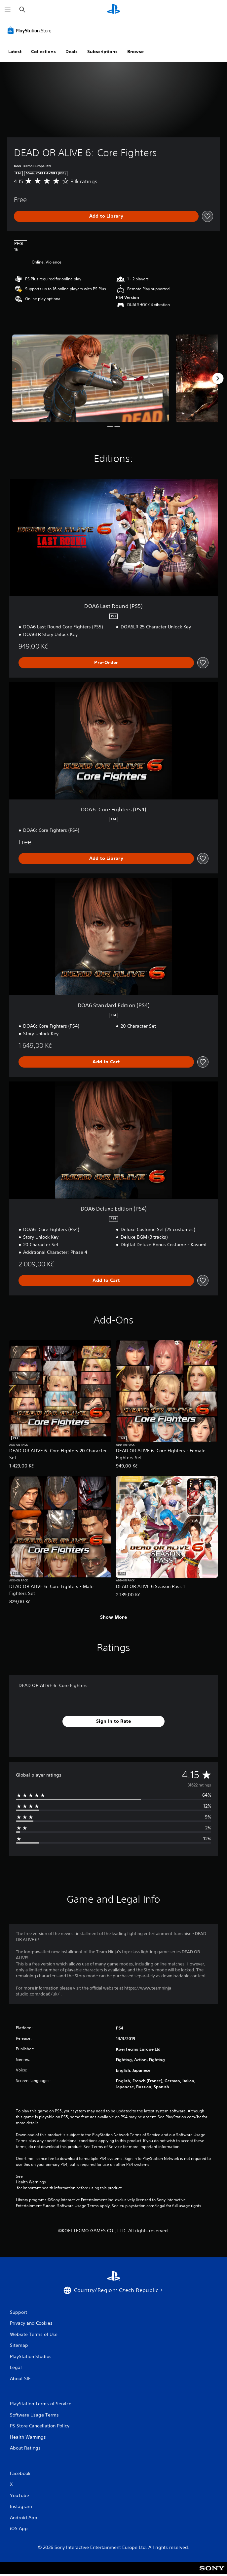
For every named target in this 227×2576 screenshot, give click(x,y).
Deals (71, 51)
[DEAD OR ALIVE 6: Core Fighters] (90, 378)
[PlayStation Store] (30, 30)
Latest (14, 51)
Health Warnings (31, 2182)
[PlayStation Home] (113, 10)
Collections (43, 51)
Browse (135, 51)
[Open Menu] (7, 10)
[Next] (217, 378)
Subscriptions (102, 51)
